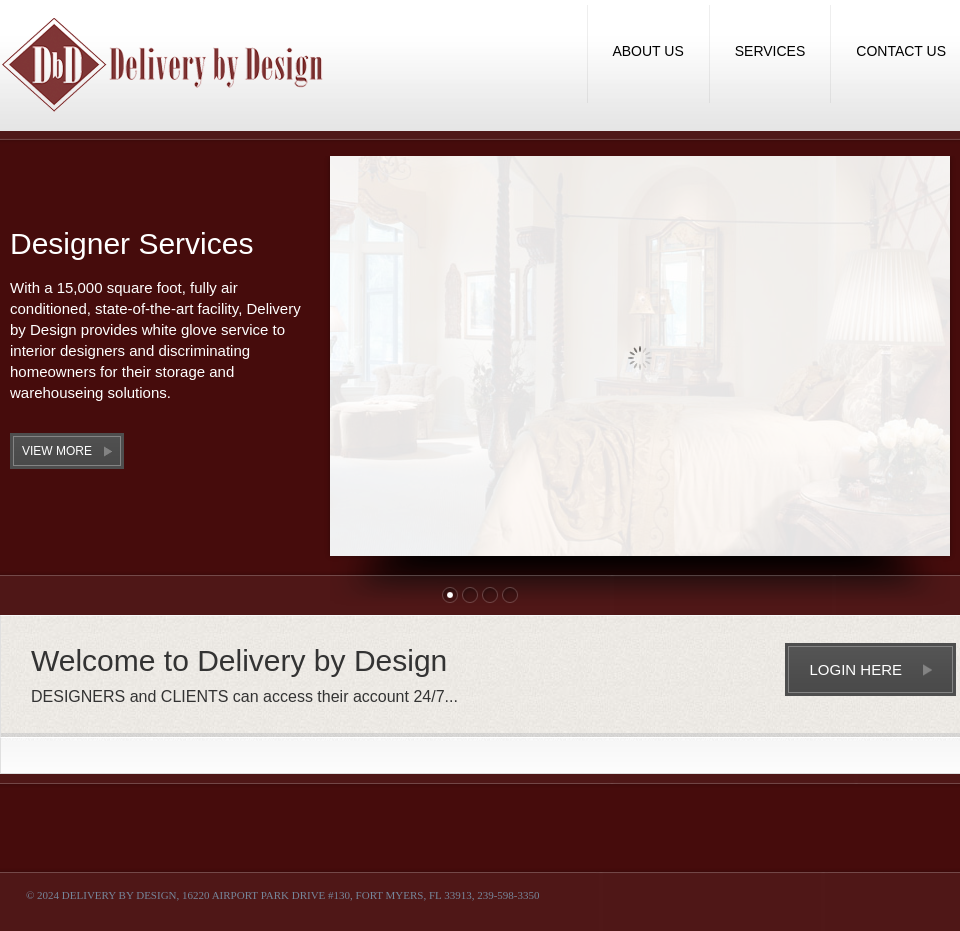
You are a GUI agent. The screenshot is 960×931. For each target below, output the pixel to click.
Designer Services (131, 243)
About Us (647, 51)
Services (770, 51)
